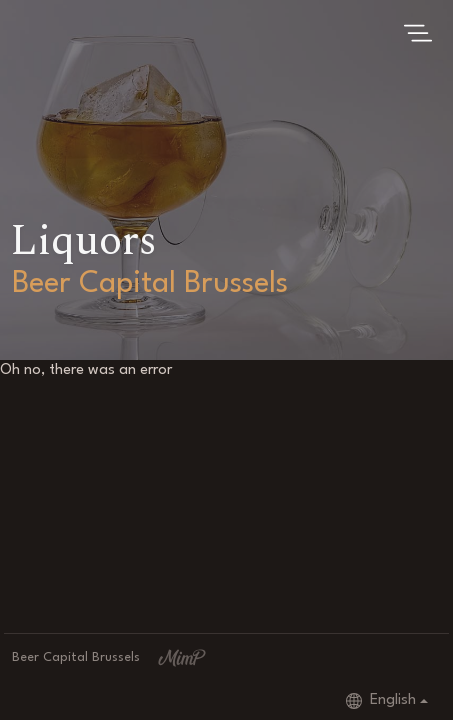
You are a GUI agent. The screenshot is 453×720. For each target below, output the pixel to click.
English (381, 701)
